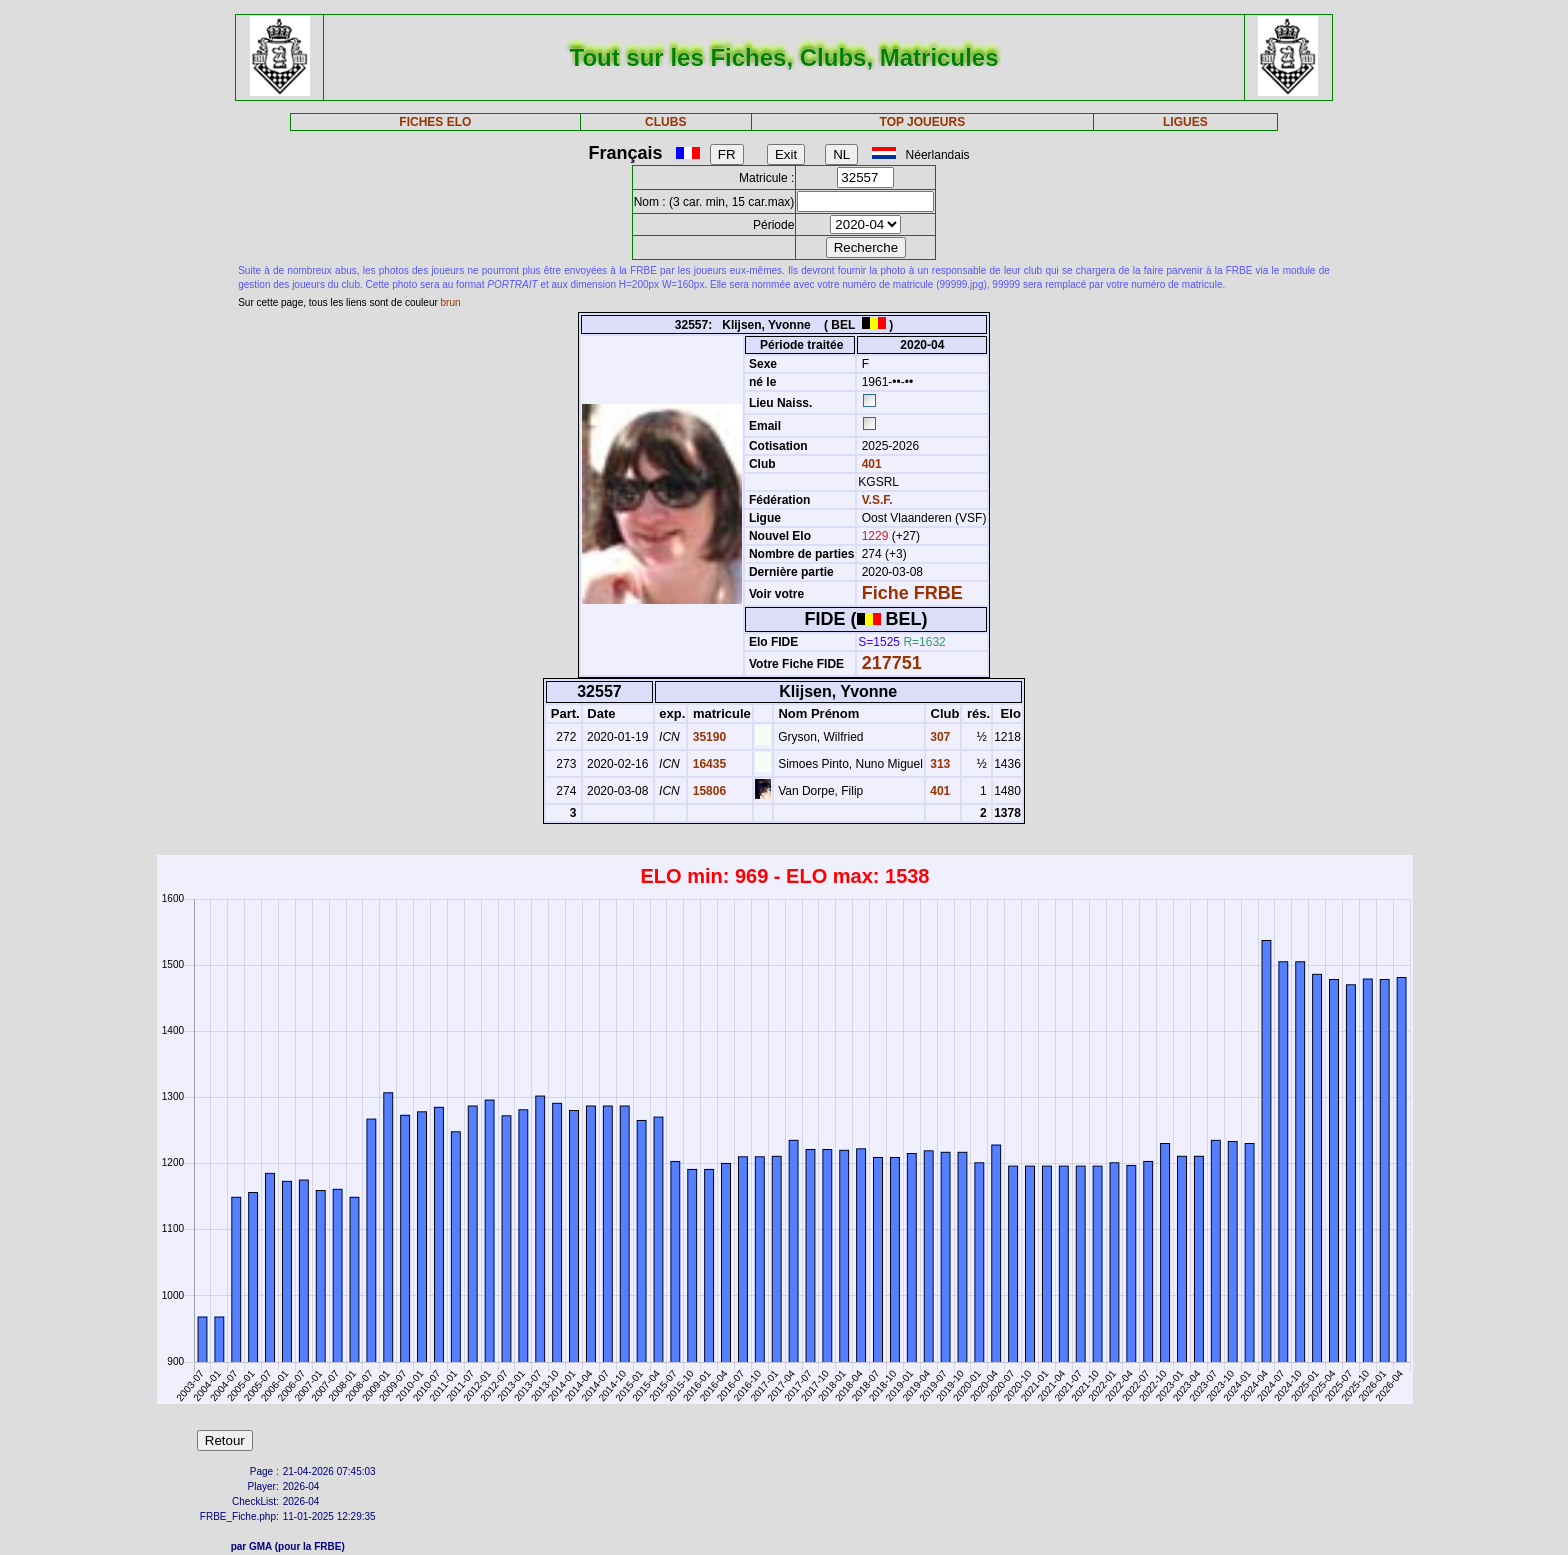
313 (938, 764)
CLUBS (665, 122)
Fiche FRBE (912, 593)
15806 (707, 791)
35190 (707, 737)
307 (938, 737)
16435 (707, 764)
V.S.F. (877, 500)
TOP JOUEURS (923, 122)
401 (869, 464)
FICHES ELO (435, 122)
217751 (892, 663)
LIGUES (1185, 122)
